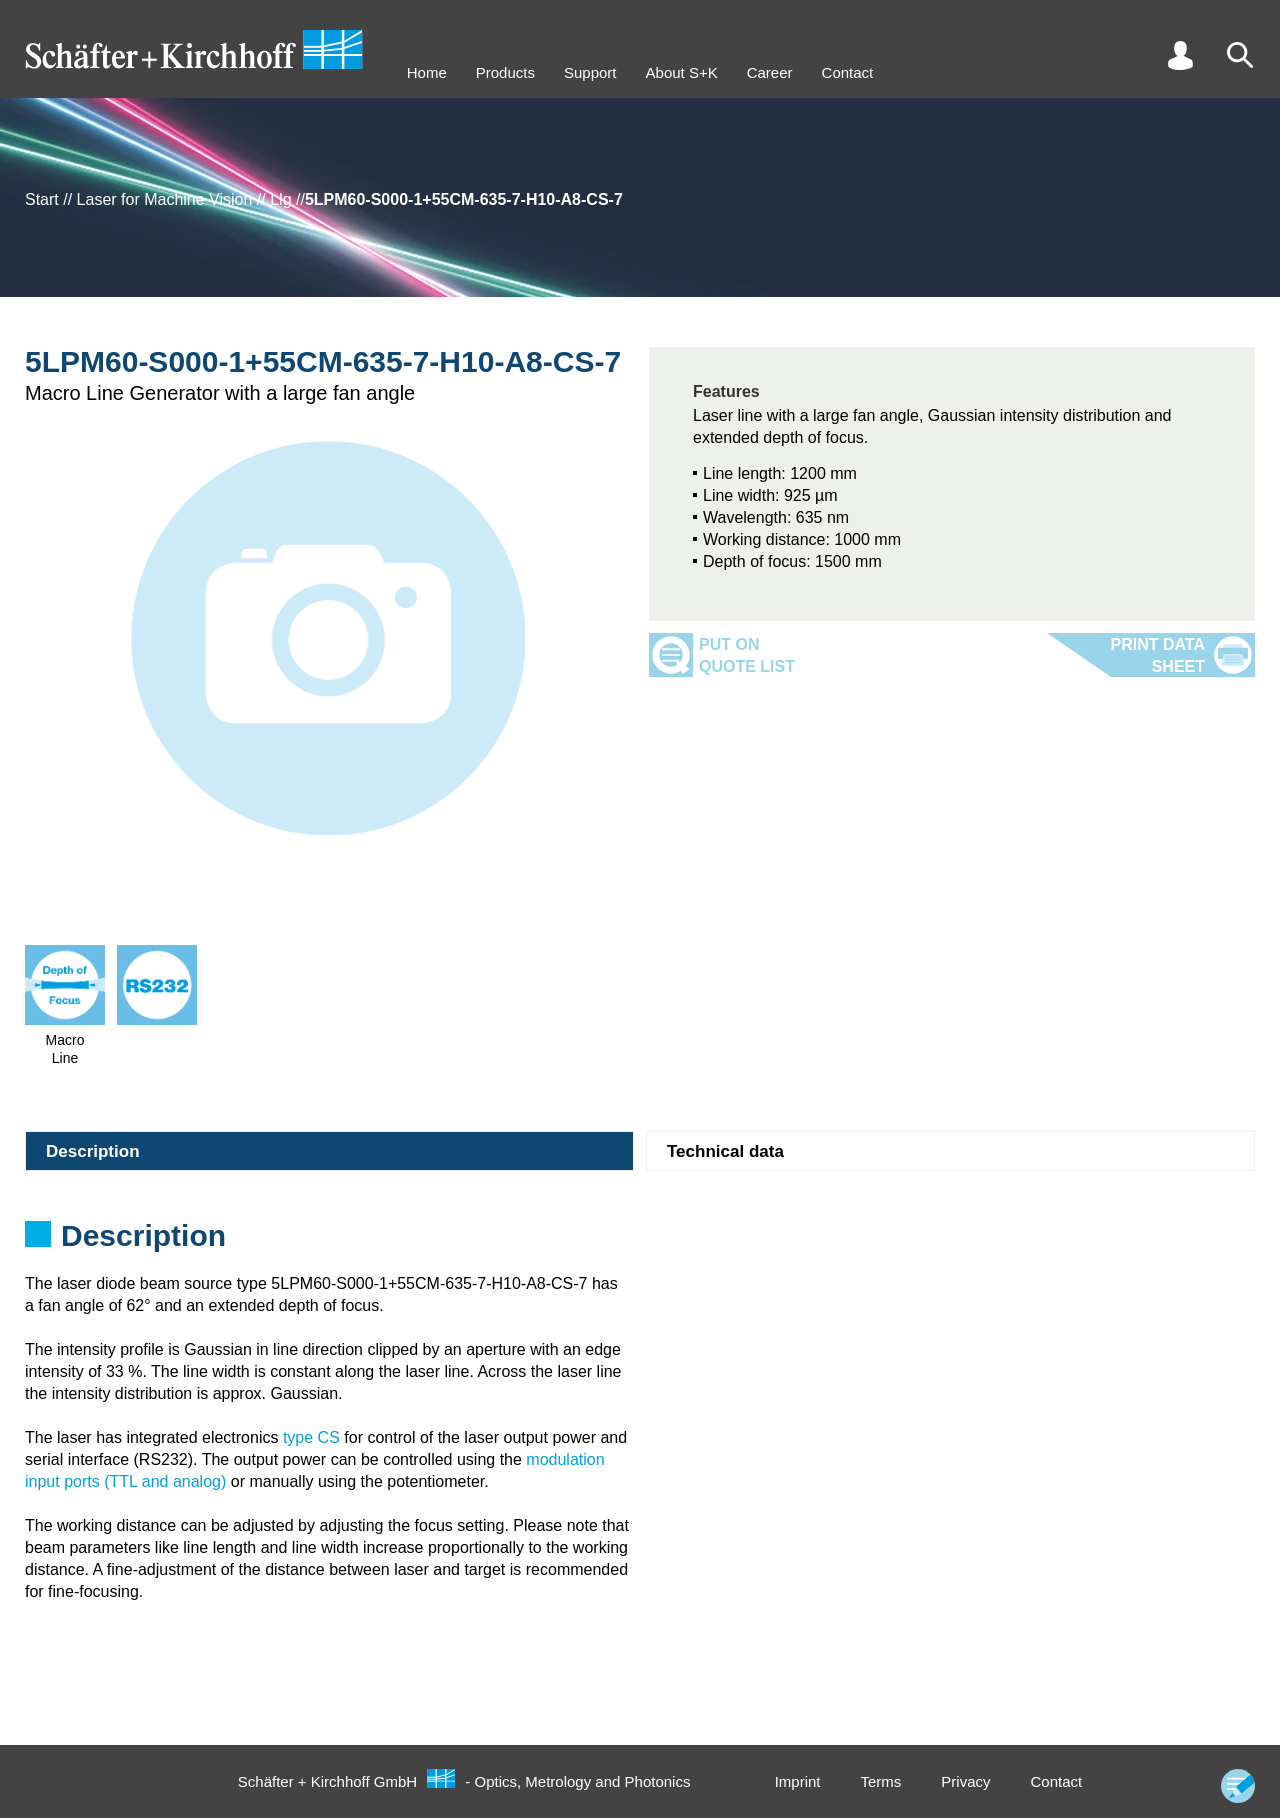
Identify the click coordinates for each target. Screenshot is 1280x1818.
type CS (311, 1437)
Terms (880, 1781)
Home (427, 72)
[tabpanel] (640, 1242)
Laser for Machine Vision (165, 199)
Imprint (798, 1781)
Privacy (965, 1781)
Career (770, 72)
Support (590, 72)
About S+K (682, 72)
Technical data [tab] (725, 1151)
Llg (280, 199)
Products (505, 72)
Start (42, 199)
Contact (848, 72)
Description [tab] (93, 1151)
